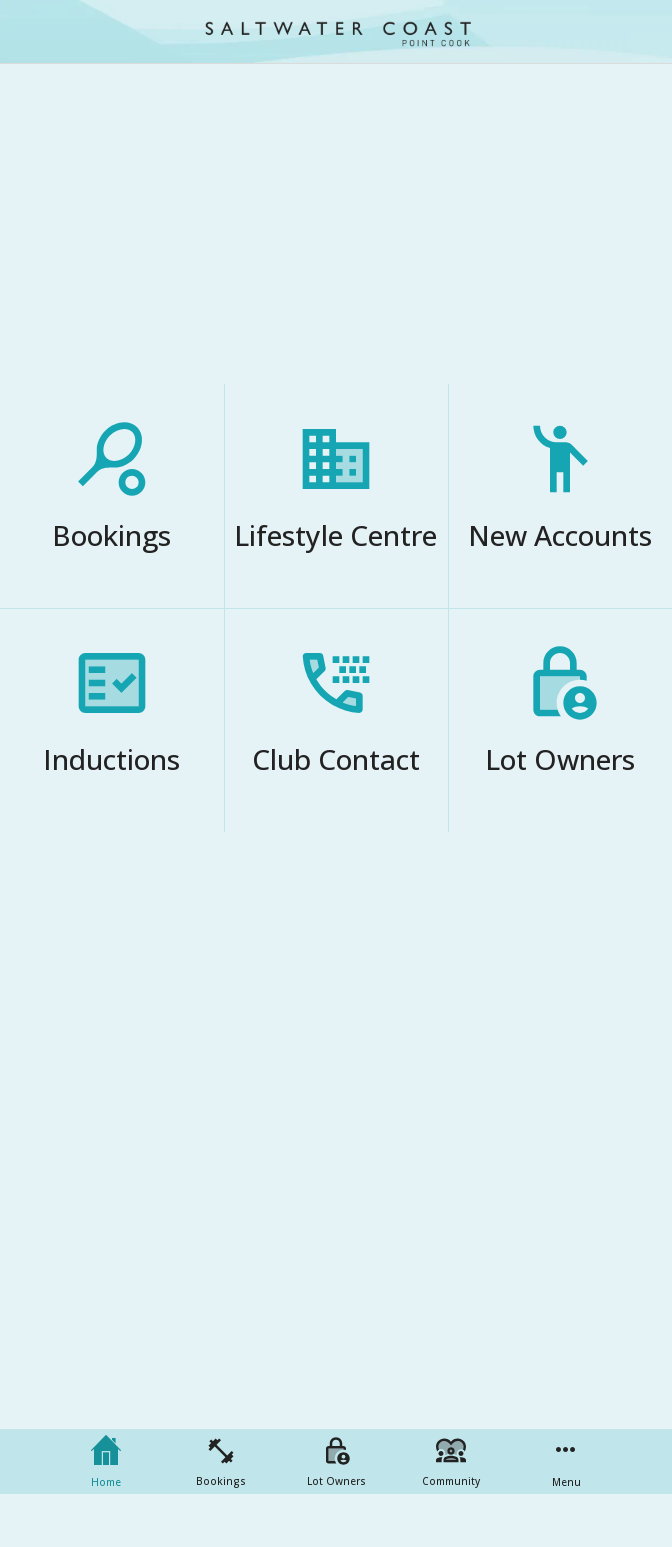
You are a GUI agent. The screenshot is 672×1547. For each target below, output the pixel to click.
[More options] (566, 1461)
